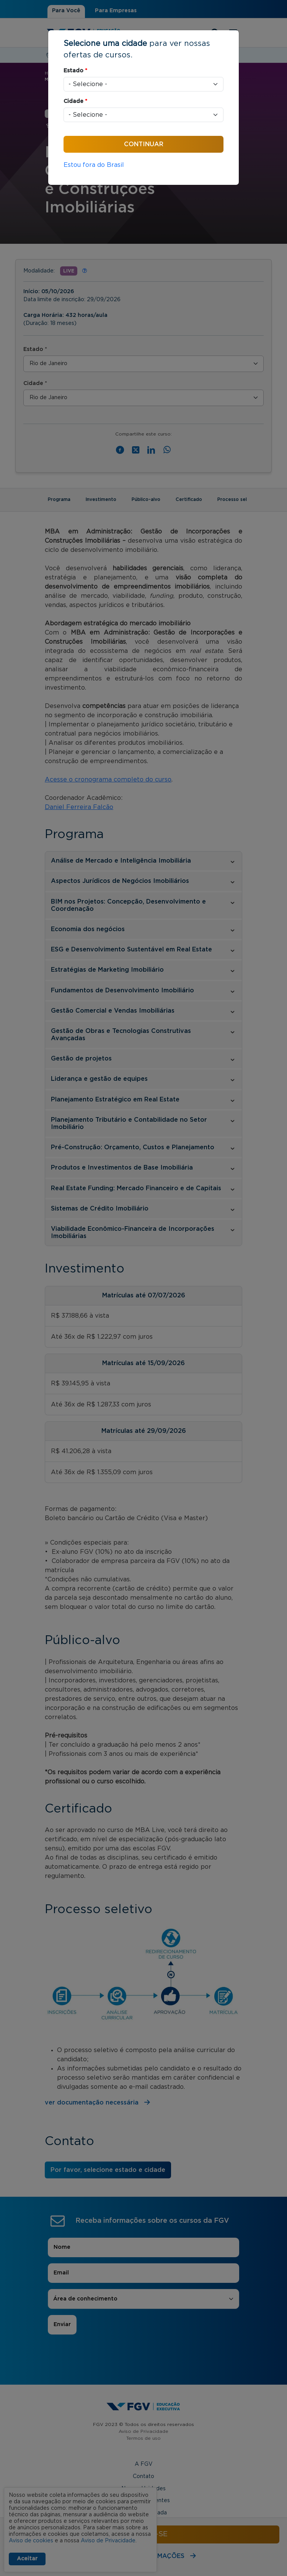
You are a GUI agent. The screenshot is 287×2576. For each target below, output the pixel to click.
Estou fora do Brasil (94, 165)
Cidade (75, 101)
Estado (75, 70)
